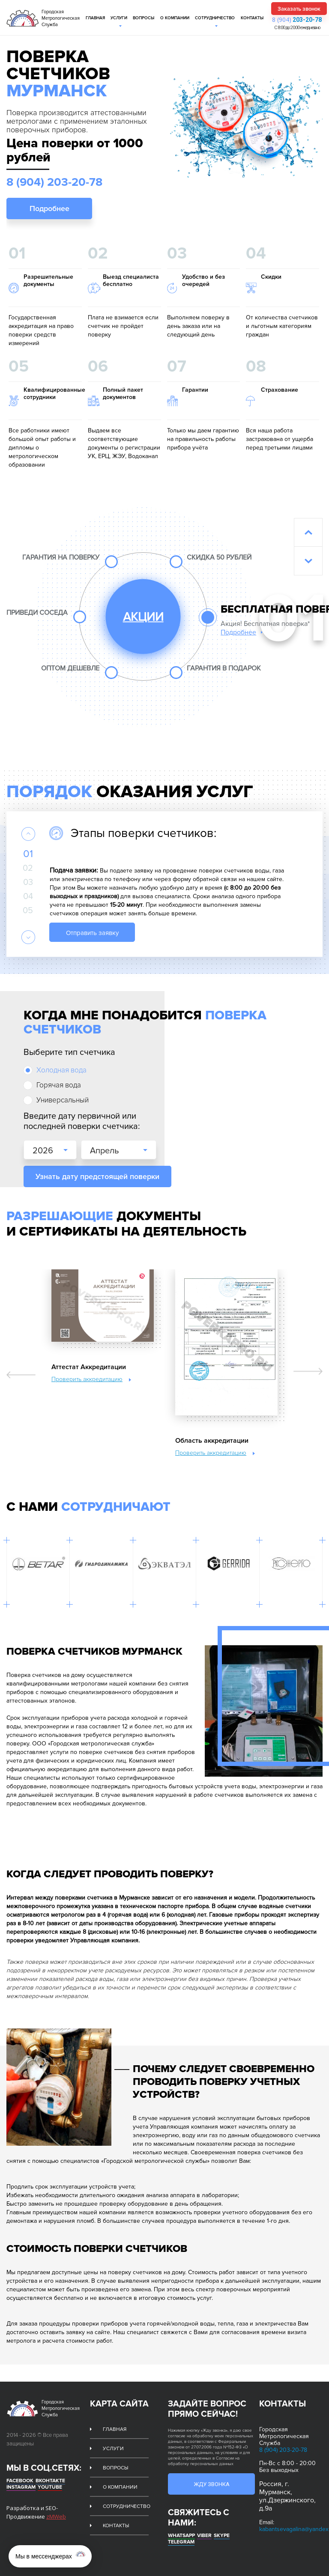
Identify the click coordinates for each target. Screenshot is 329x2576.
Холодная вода (61, 1070)
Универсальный (62, 1100)
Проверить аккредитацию (87, 1379)
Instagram (21, 2487)
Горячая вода (58, 1085)
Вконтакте (50, 2481)
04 (28, 896)
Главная (95, 18)
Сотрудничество (215, 18)
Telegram (181, 2542)
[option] (169, 896)
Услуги (119, 18)
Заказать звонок (299, 9)
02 (28, 868)
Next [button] (28, 937)
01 (28, 855)
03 (28, 882)
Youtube (50, 2487)
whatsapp (181, 2535)
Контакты (252, 18)
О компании (174, 18)
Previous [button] (28, 834)
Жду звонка (212, 2484)
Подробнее (49, 208)
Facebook (19, 2481)
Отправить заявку (92, 933)
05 (28, 910)
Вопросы (143, 18)
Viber (204, 2535)
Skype (222, 2535)
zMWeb (56, 2516)
